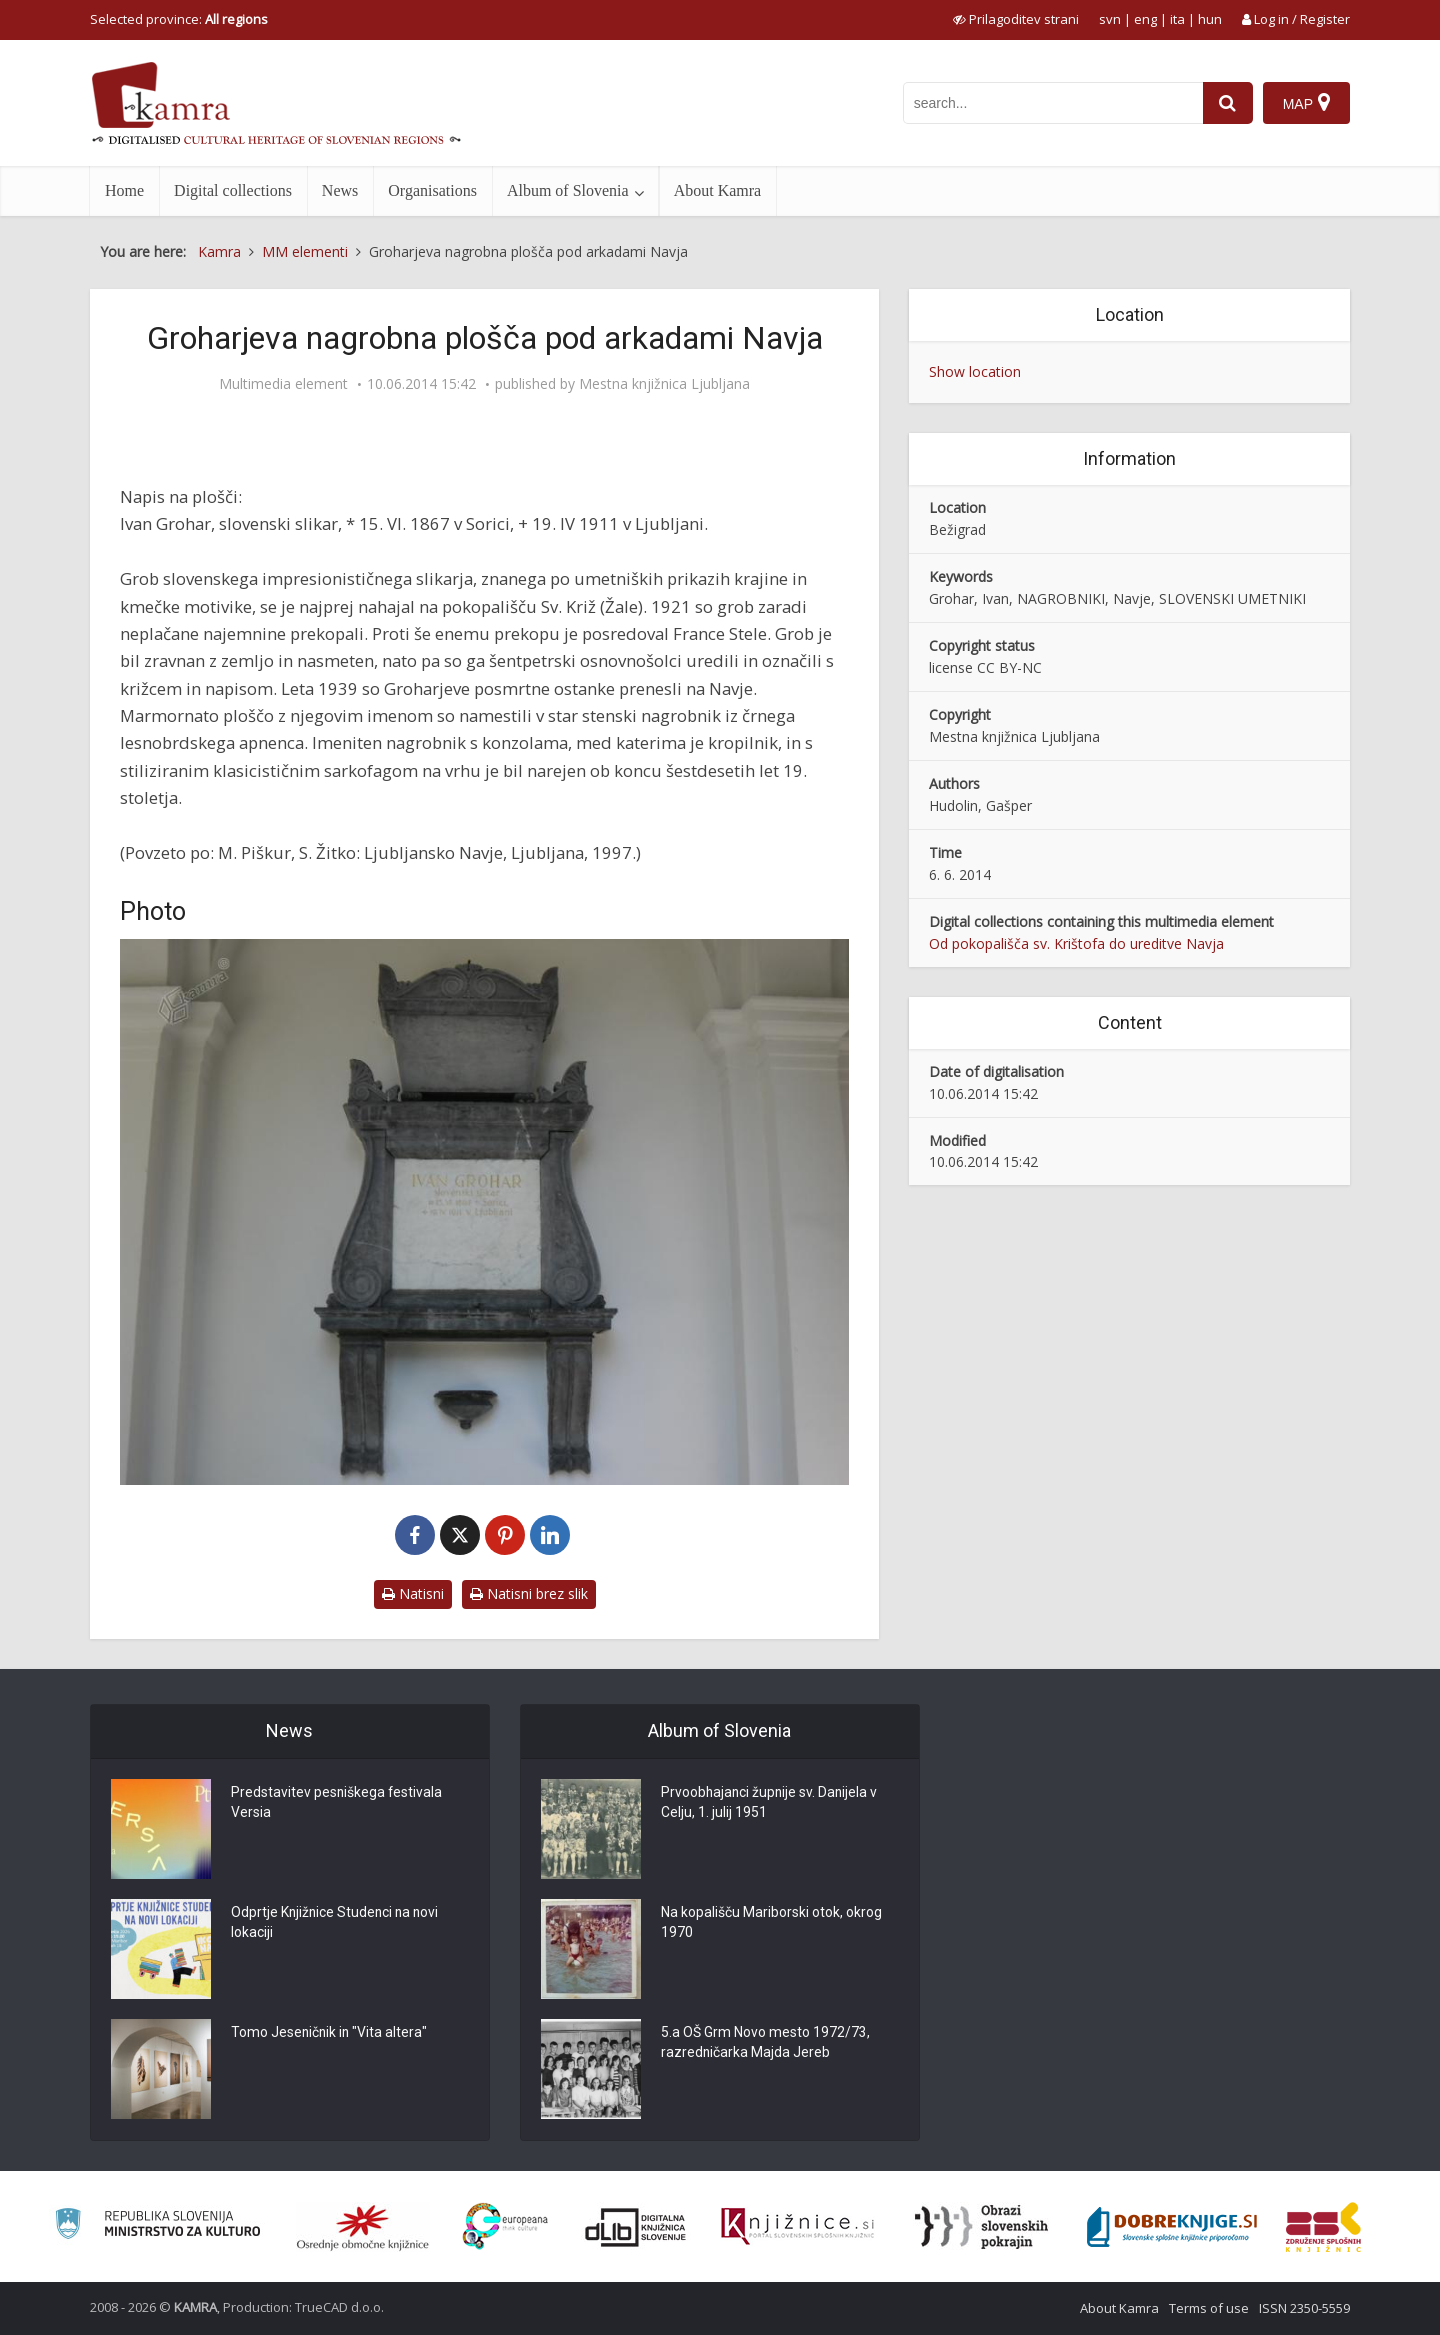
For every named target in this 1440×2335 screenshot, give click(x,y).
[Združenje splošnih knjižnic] (1323, 2227)
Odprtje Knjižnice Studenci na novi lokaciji (337, 1924)
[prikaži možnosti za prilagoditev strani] (1016, 19)
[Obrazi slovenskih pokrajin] (981, 2227)
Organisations (432, 190)
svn (1110, 19)
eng (1145, 19)
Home (124, 190)
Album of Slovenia (568, 190)
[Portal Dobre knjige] (1172, 2227)
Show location (975, 371)
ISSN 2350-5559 (1304, 2308)
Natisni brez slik (529, 1593)
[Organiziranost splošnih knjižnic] (363, 2227)
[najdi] (1228, 103)
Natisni (413, 1593)
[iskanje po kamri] (1053, 103)
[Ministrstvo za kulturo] (157, 2226)
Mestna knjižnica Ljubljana (664, 384)
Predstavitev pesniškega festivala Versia (337, 1804)
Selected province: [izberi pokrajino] (179, 19)
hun (1210, 19)
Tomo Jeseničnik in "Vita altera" (330, 2034)
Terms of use (1209, 2308)
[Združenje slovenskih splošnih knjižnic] (797, 2227)
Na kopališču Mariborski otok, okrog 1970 (771, 1924)
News (340, 190)
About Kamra (718, 190)
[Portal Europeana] (505, 2226)
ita (1177, 19)
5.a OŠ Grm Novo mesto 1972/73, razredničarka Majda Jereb (765, 2044)
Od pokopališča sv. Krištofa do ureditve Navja (1076, 943)
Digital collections (233, 190)
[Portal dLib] (636, 2227)
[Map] (1306, 103)
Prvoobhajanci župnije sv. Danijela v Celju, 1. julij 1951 (771, 1804)
